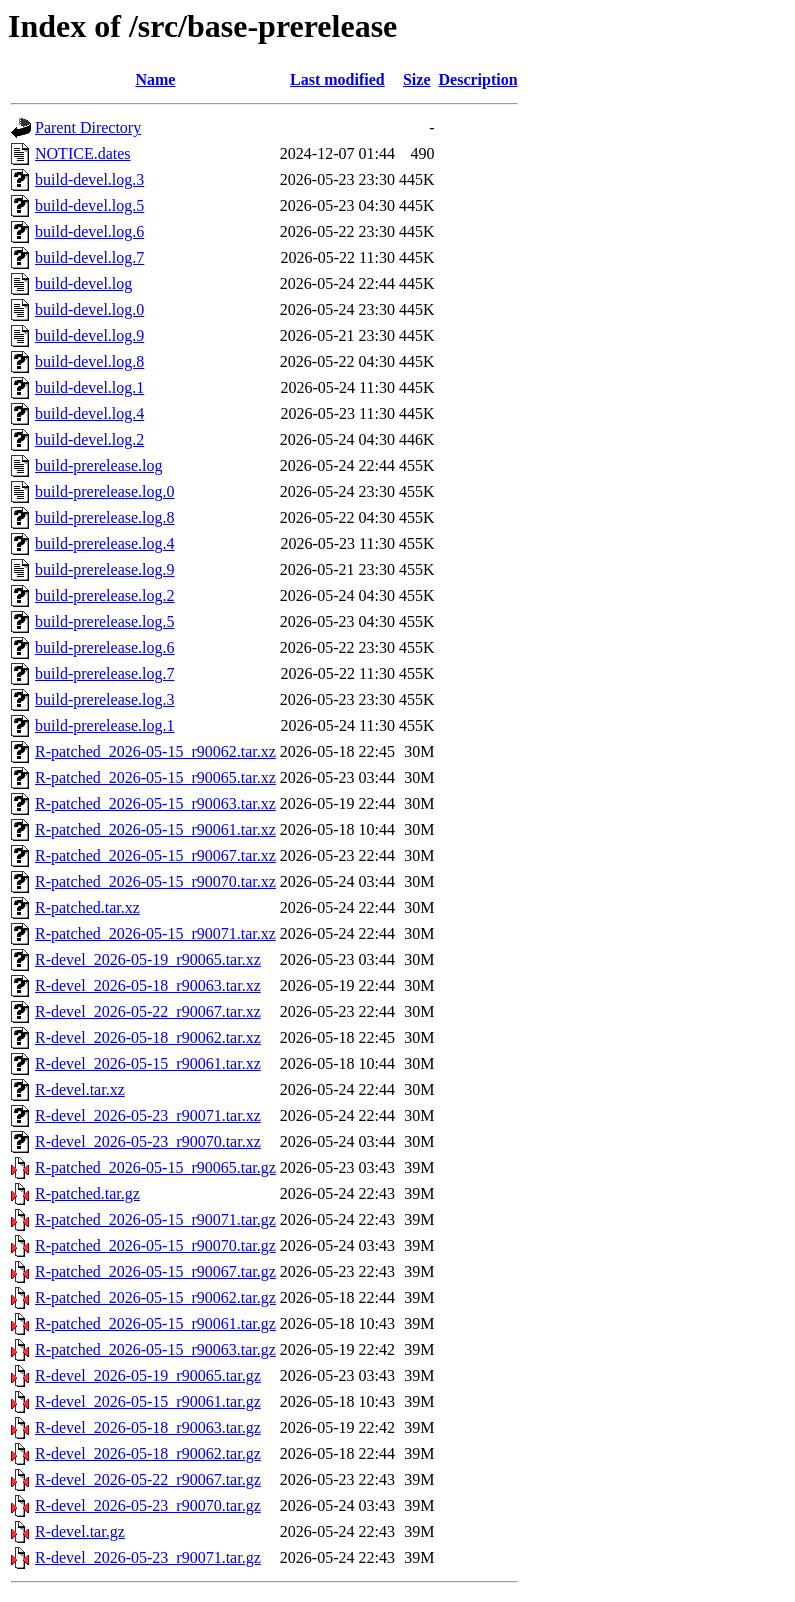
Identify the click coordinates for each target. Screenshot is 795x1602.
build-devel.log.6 (89, 231)
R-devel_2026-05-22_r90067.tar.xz (148, 1011)
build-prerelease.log (99, 465)
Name (155, 79)
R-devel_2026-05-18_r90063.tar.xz (148, 985)
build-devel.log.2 (89, 439)
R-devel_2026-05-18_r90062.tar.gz (148, 1453)
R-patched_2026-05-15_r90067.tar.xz (155, 855)
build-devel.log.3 (89, 179)
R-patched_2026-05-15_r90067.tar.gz (155, 1271)
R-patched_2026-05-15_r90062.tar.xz (155, 751)
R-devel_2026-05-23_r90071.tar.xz (148, 1115)
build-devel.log (83, 283)
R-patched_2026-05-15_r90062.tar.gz (155, 1297)
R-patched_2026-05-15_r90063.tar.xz (155, 803)
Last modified (337, 79)
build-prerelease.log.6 (105, 647)
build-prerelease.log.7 (105, 673)
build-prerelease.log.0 (105, 491)
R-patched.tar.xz (87, 907)
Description (478, 79)
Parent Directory (88, 127)
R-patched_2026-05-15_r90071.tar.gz (155, 1219)
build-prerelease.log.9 (105, 569)
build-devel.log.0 (89, 309)
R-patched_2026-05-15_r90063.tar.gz (155, 1349)
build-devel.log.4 (89, 413)
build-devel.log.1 (89, 387)
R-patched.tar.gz (87, 1193)
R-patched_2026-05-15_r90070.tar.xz (155, 881)
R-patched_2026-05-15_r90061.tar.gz (155, 1323)
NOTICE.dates (83, 153)
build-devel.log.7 (89, 257)
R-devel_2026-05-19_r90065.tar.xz (148, 959)
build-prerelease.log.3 (105, 699)
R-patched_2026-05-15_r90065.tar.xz (155, 777)
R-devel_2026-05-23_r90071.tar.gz (148, 1557)
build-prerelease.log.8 (105, 517)
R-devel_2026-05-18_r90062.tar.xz (148, 1037)
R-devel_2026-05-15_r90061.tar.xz (148, 1063)
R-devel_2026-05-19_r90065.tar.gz (148, 1375)
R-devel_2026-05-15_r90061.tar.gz (148, 1401)
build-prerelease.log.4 (105, 543)
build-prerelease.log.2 (105, 595)
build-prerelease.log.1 (105, 725)
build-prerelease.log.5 (105, 621)
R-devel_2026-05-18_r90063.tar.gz (148, 1427)
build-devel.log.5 (89, 205)
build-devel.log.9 (89, 335)
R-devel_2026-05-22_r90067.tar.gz (148, 1479)
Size (417, 79)
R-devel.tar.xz (80, 1089)
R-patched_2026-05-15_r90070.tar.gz (155, 1245)
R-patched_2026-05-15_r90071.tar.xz (155, 933)
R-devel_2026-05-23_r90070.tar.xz (148, 1141)
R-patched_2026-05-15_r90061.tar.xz (155, 829)
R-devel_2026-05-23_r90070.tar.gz (148, 1505)
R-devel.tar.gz (80, 1531)
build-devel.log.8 (89, 361)
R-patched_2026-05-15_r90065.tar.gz (155, 1167)
